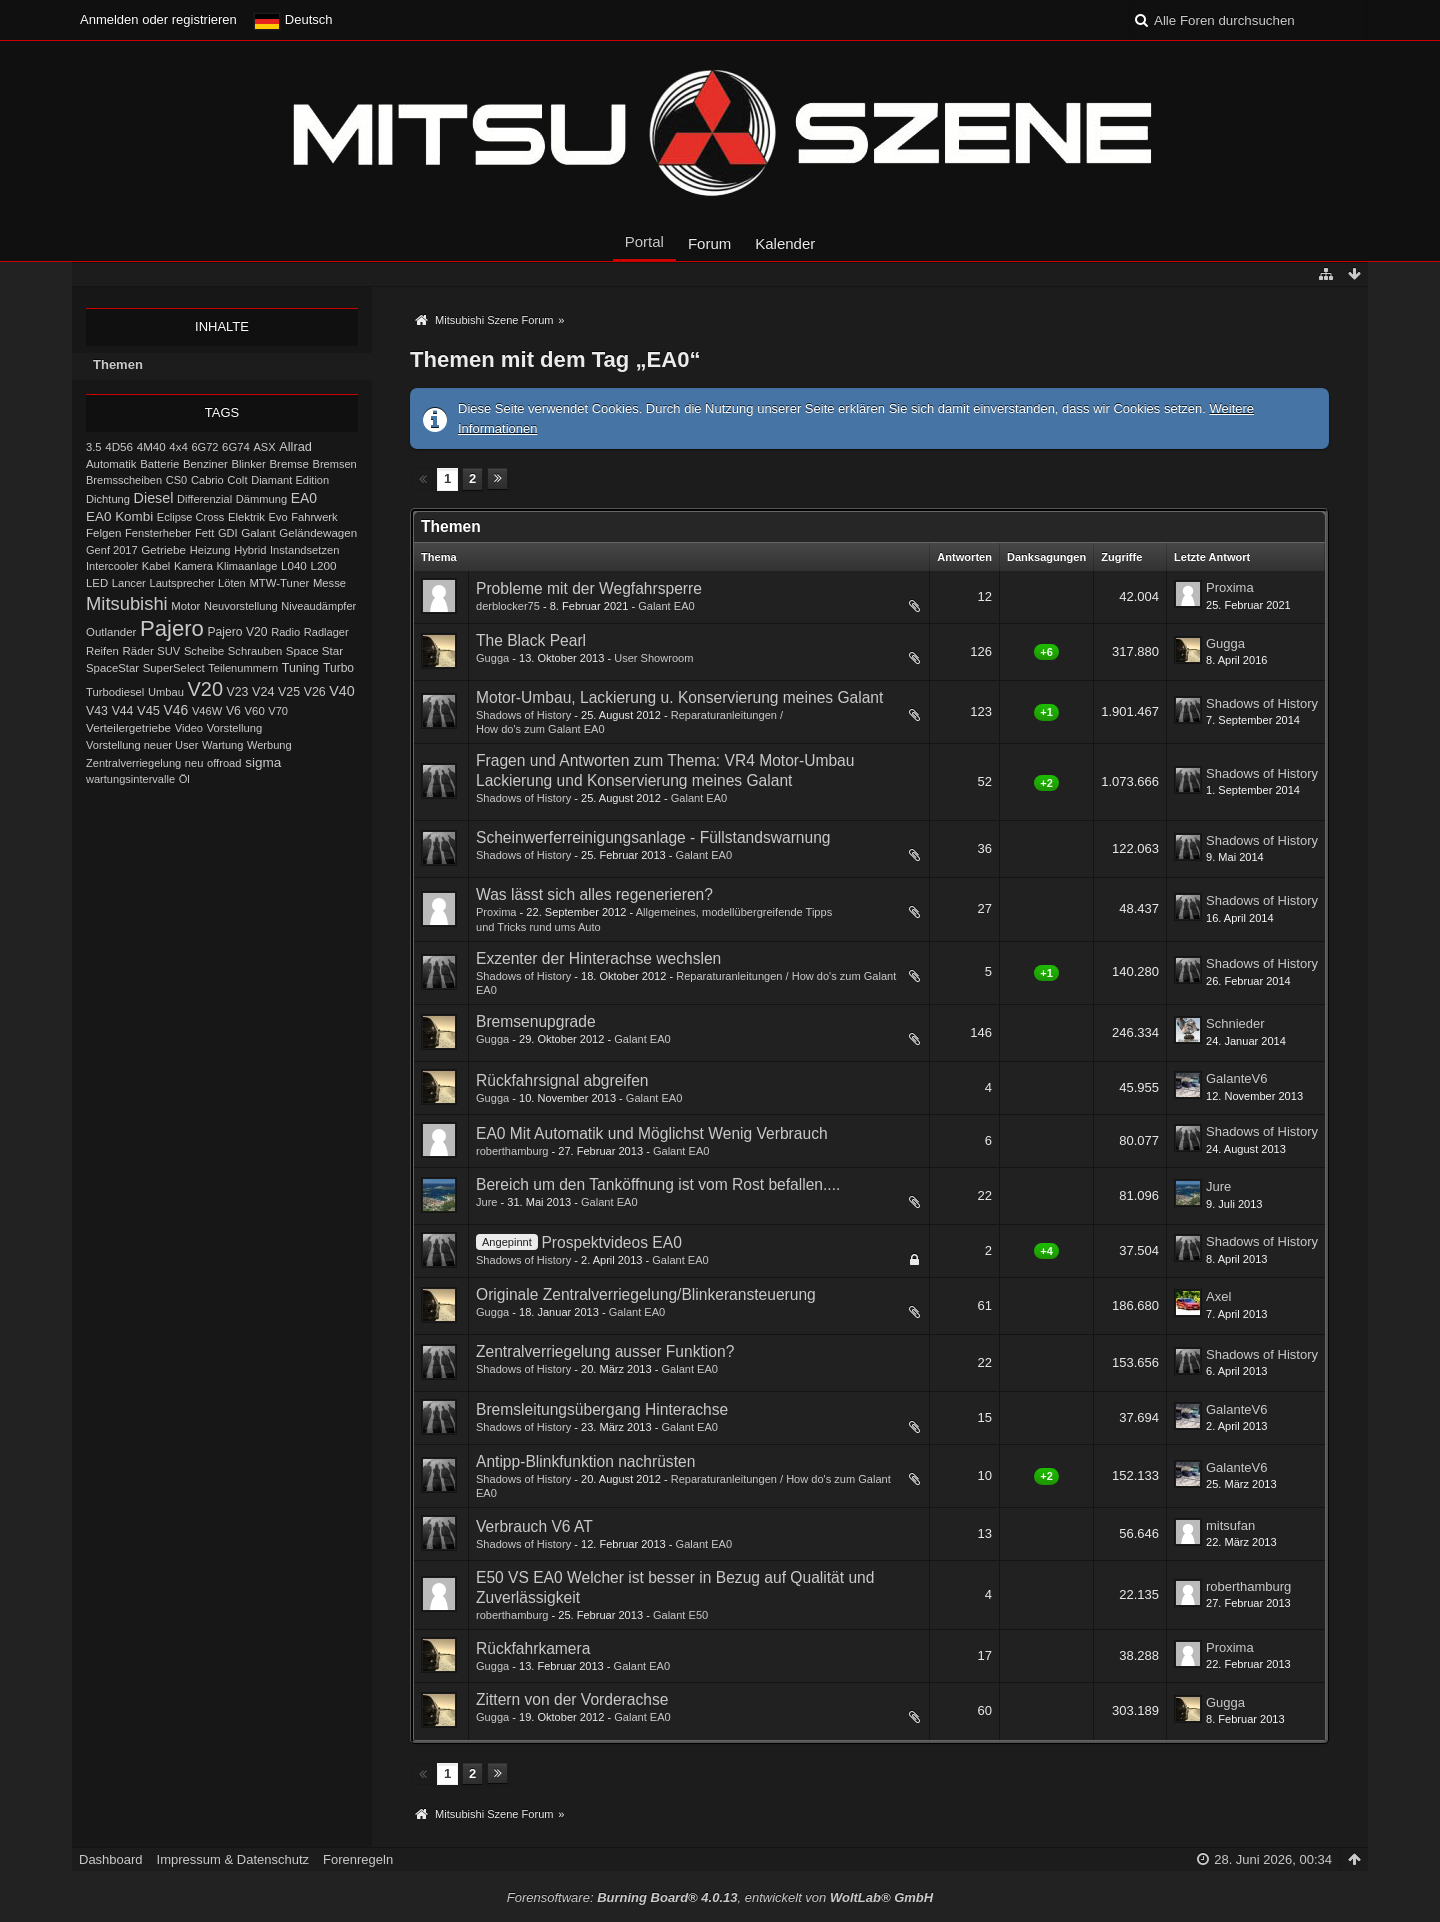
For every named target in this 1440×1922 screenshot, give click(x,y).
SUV (168, 651)
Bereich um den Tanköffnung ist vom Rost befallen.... (658, 1184)
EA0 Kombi (119, 516)
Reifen (102, 651)
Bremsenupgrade (536, 1021)
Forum (709, 243)
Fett (204, 533)
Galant (258, 532)
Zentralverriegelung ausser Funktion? (605, 1351)
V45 (148, 710)
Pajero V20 (238, 632)
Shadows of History (523, 715)
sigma (263, 762)
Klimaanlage (247, 566)
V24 (263, 692)
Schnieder (1235, 1023)
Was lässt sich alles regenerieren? (594, 894)
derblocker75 (508, 606)
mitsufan (1230, 1525)
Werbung (269, 745)
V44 (123, 711)
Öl (184, 779)
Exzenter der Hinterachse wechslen (598, 958)
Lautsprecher (181, 583)
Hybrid (250, 550)
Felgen (103, 533)
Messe (329, 583)
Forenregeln (358, 1859)
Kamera (193, 566)
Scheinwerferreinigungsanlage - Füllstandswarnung (653, 837)
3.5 (94, 447)
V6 (233, 711)
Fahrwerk (314, 517)
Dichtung (108, 499)
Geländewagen (318, 533)
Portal (644, 241)
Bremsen (335, 464)
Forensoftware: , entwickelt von (720, 1897)
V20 (205, 689)
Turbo (338, 668)
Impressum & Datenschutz (233, 1859)
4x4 (178, 447)
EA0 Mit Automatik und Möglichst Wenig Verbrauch (652, 1133)
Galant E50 (680, 1615)
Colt (237, 480)
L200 (323, 565)
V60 (255, 711)
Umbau (166, 692)
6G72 (204, 447)
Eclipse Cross (191, 517)
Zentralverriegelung (133, 763)
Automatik (111, 464)
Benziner (205, 464)
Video (189, 728)
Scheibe (204, 651)
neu (194, 763)
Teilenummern (243, 668)
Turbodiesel (115, 692)
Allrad (295, 446)
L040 (294, 566)
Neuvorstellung (241, 606)
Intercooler (112, 566)
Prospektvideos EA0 (611, 1242)
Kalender (785, 243)
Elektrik (246, 517)
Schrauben (255, 651)
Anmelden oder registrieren (158, 19)
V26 (315, 692)
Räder (137, 651)
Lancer (129, 583)
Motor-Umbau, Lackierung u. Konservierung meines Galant (679, 697)
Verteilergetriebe (128, 727)
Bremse (289, 464)
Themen (118, 364)
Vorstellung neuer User (142, 745)
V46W (207, 711)
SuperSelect (174, 668)
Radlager (326, 632)
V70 (278, 711)
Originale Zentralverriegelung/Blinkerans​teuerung (646, 1294)
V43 (97, 711)
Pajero (172, 628)
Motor (185, 606)
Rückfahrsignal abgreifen (562, 1080)
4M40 (151, 447)
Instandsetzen (304, 550)
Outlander (111, 632)
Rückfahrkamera (533, 1648)
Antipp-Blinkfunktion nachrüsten (585, 1461)
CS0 (177, 480)
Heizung (210, 550)
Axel (1218, 1296)
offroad (224, 763)
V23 (238, 692)
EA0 (304, 498)
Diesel (154, 498)
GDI (228, 533)
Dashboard (111, 1859)
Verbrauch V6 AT (534, 1526)
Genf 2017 (112, 550)
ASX (265, 447)
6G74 (236, 447)
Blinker (248, 464)
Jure (487, 1202)
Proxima (1230, 587)
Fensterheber (158, 533)
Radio (285, 632)
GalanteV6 (1236, 1078)
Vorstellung (235, 728)
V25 (289, 692)
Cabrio (207, 480)
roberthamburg (512, 1151)
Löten (232, 583)
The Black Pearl (531, 640)
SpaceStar (112, 668)
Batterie (159, 464)
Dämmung (261, 499)
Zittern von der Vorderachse (572, 1699)
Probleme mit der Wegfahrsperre (589, 588)
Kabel (156, 566)
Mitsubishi (127, 603)
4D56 (119, 446)
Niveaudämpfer (318, 606)
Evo (278, 517)
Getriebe (163, 549)
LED (97, 583)
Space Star (314, 651)
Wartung (222, 745)
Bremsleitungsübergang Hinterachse (602, 1409)
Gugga (492, 658)
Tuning (301, 668)
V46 (176, 710)
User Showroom (653, 658)
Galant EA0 (666, 606)
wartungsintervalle (130, 779)
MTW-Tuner (279, 583)
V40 (342, 691)
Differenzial (204, 499)
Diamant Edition (290, 480)
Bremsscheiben (124, 480)
